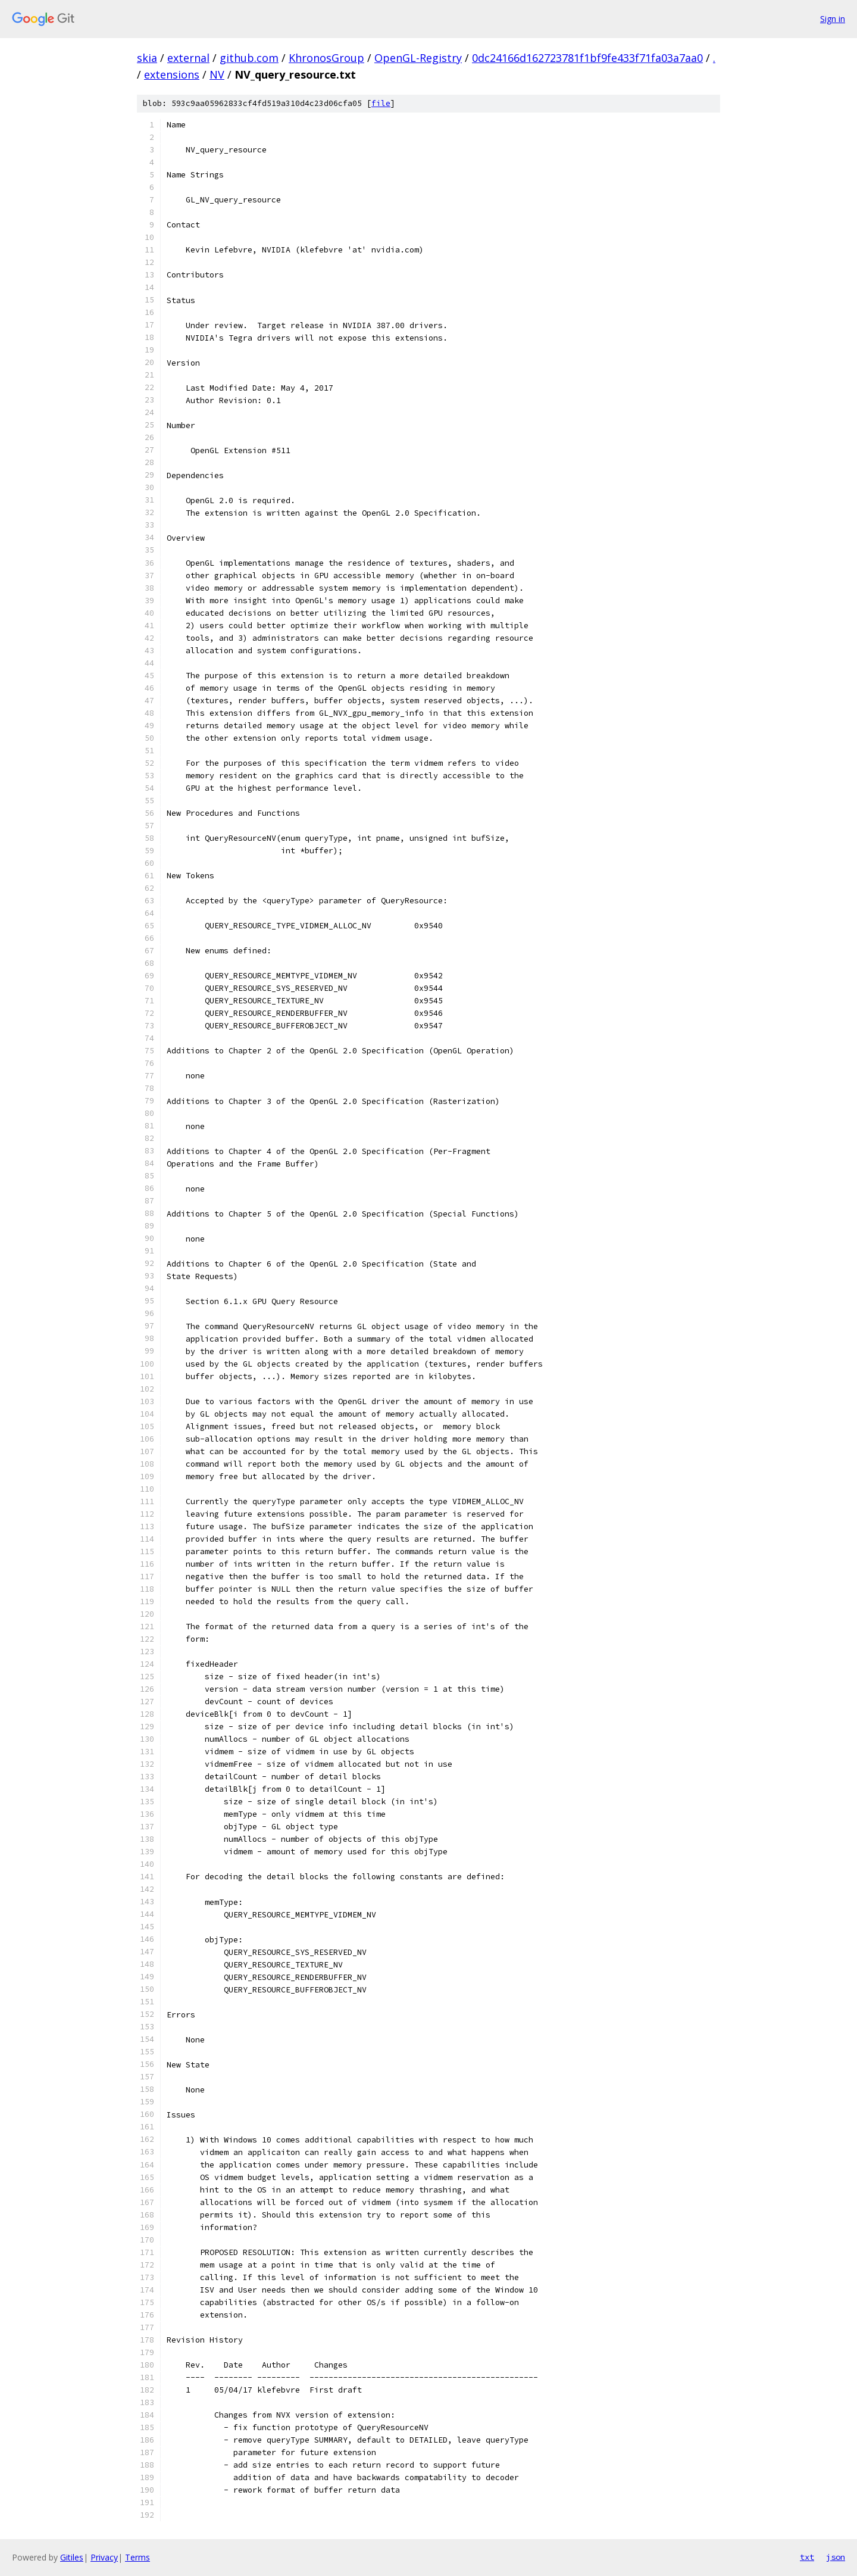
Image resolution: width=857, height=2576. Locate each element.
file (380, 103)
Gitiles (71, 2557)
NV (216, 74)
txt (807, 2557)
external (188, 58)
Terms (137, 2557)
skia (147, 58)
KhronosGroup (326, 58)
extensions (171, 74)
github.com (249, 58)
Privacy (104, 2557)
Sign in (832, 18)
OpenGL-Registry (418, 58)
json (835, 2557)
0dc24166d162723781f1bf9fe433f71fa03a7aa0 (587, 58)
